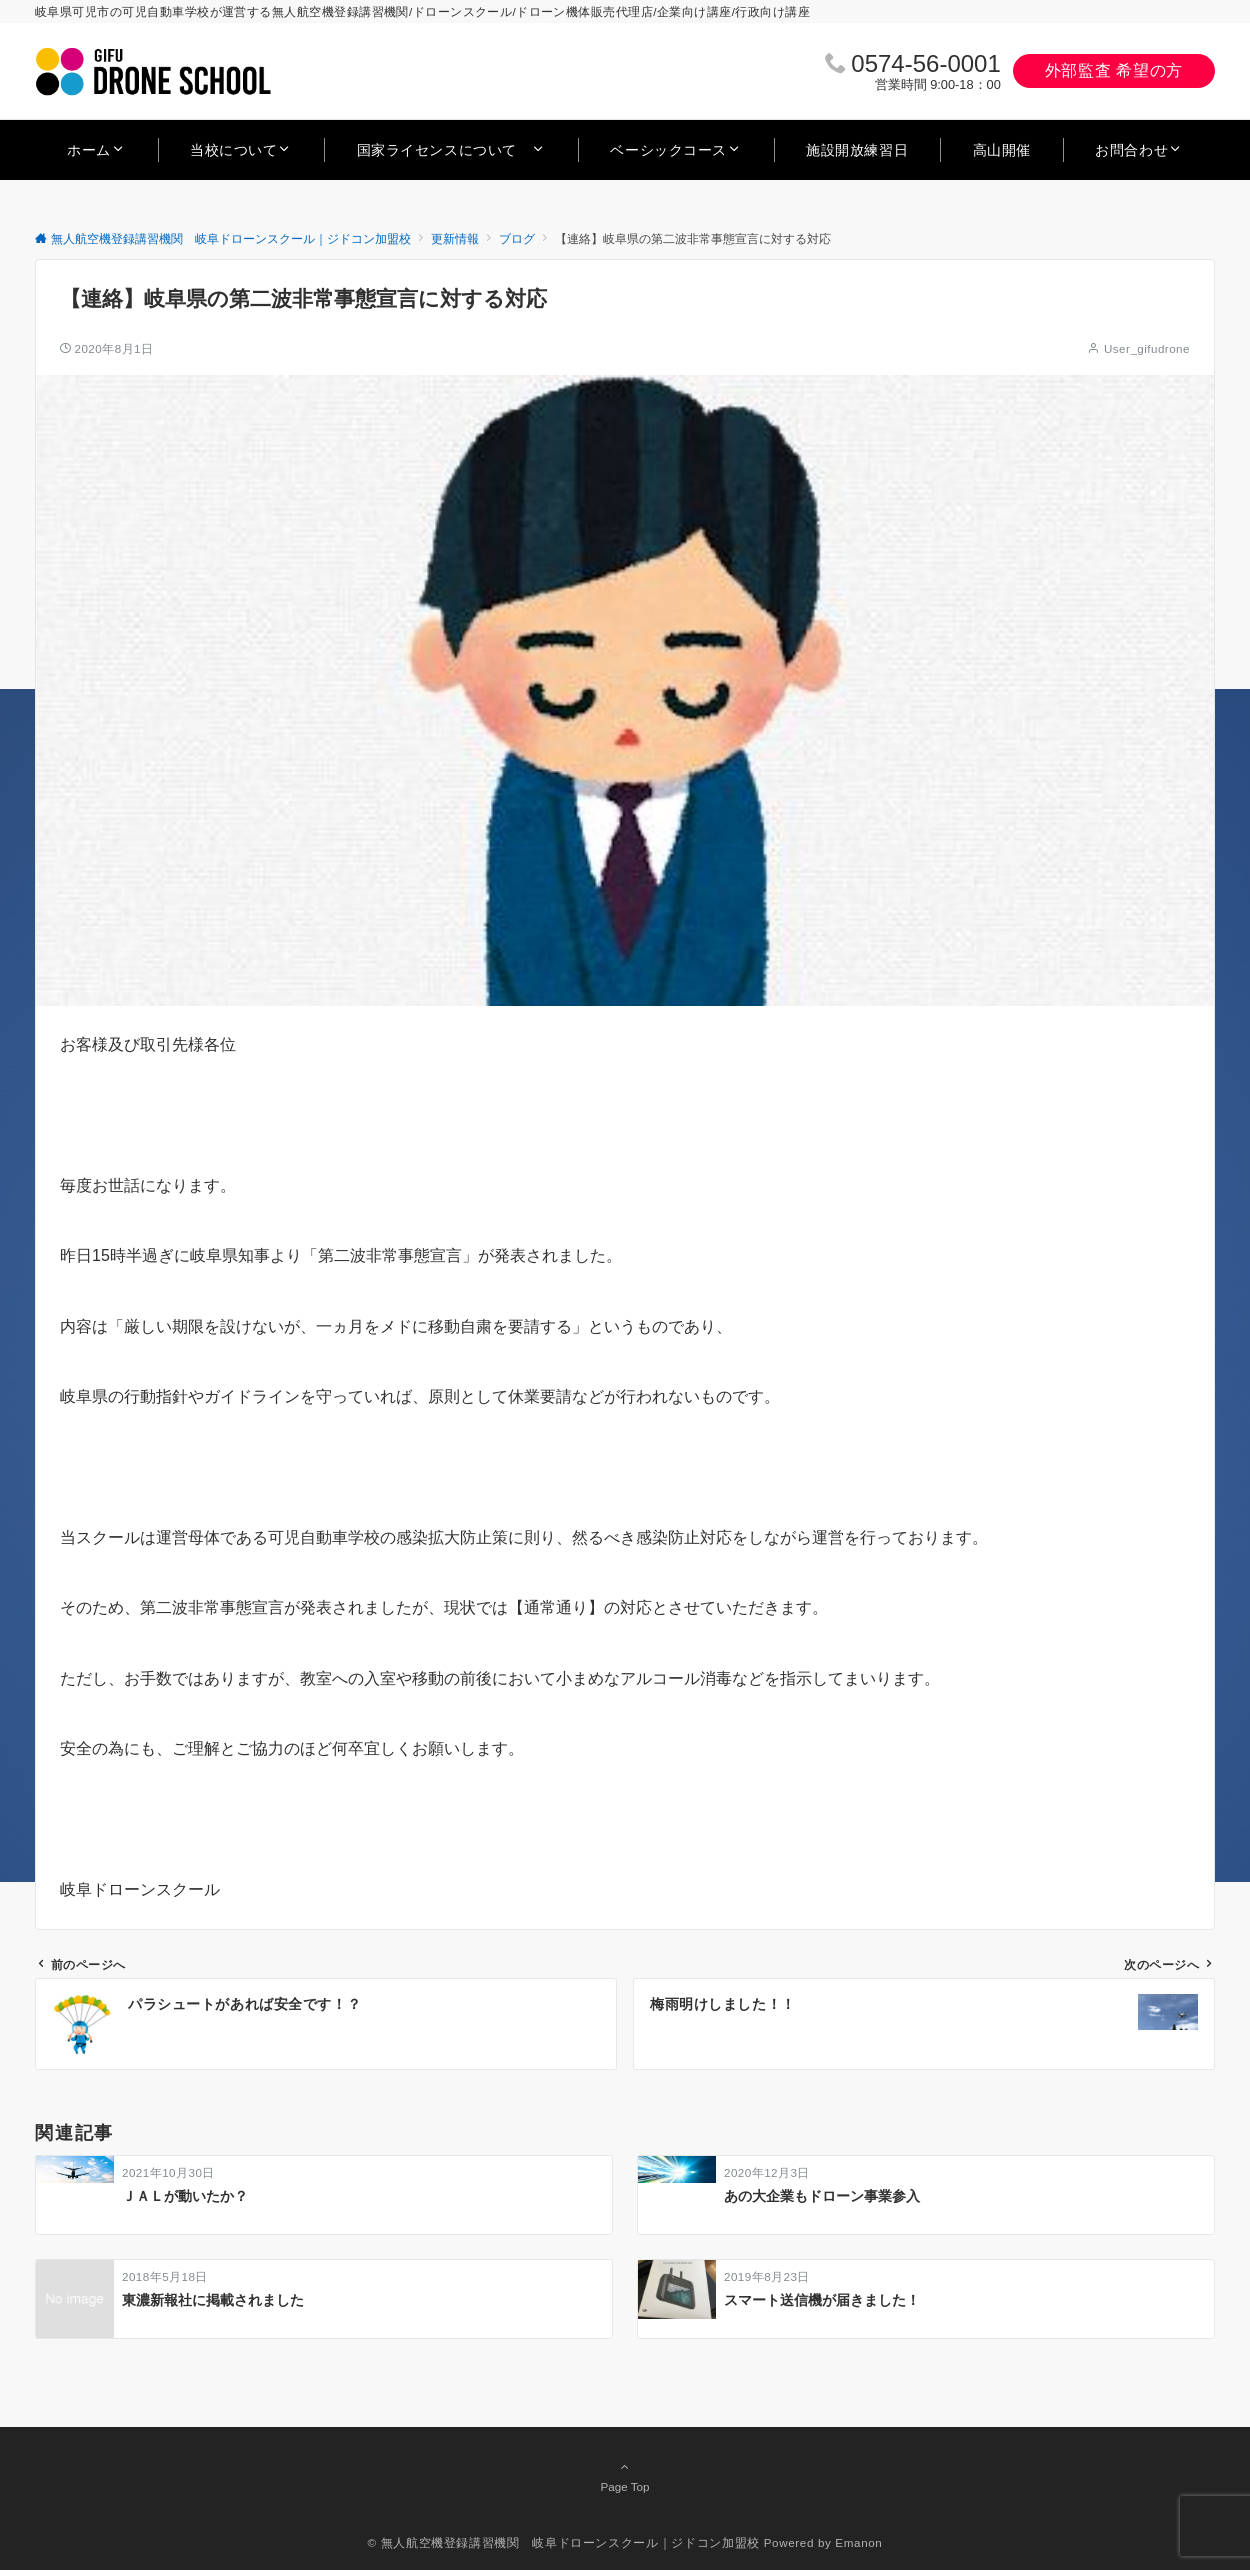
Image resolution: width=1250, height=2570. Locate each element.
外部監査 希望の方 (1114, 70)
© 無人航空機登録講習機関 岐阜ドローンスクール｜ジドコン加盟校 (564, 2542)
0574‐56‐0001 (925, 63)
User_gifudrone (1147, 348)
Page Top (625, 2476)
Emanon (858, 2542)
